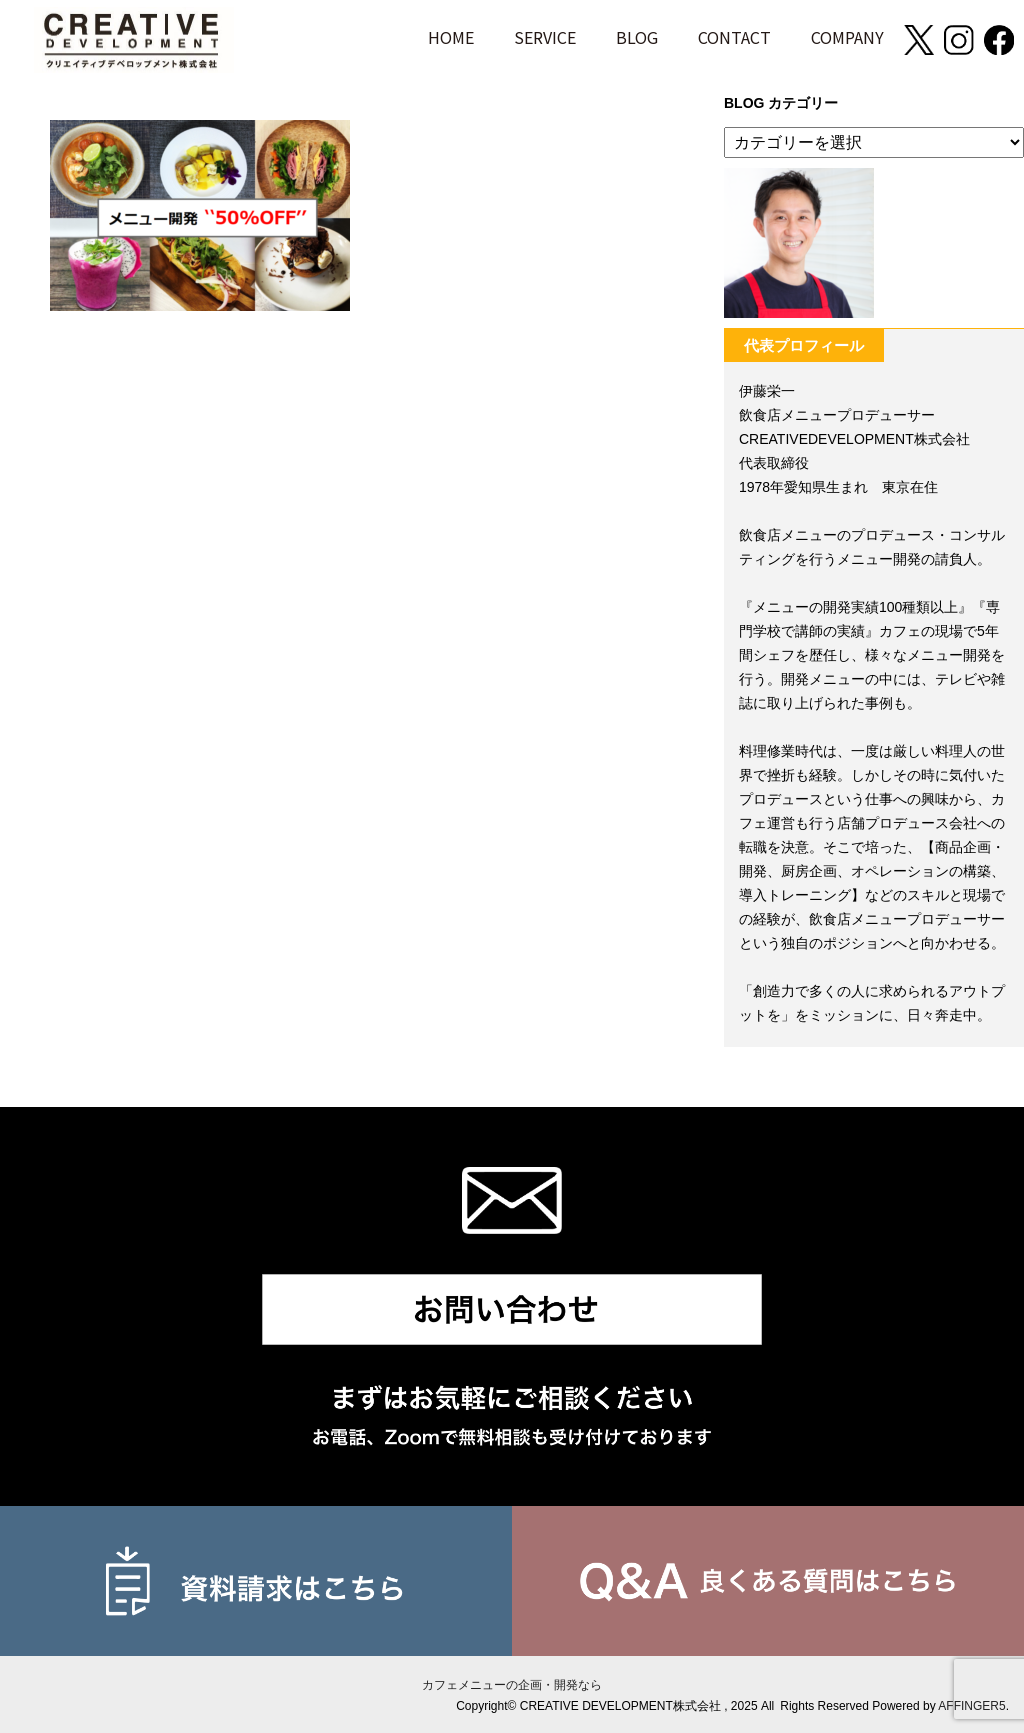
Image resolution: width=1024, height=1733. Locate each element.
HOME (451, 37)
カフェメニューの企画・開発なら (512, 1685)
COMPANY (847, 37)
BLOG (637, 37)
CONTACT (734, 37)
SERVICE (545, 37)
